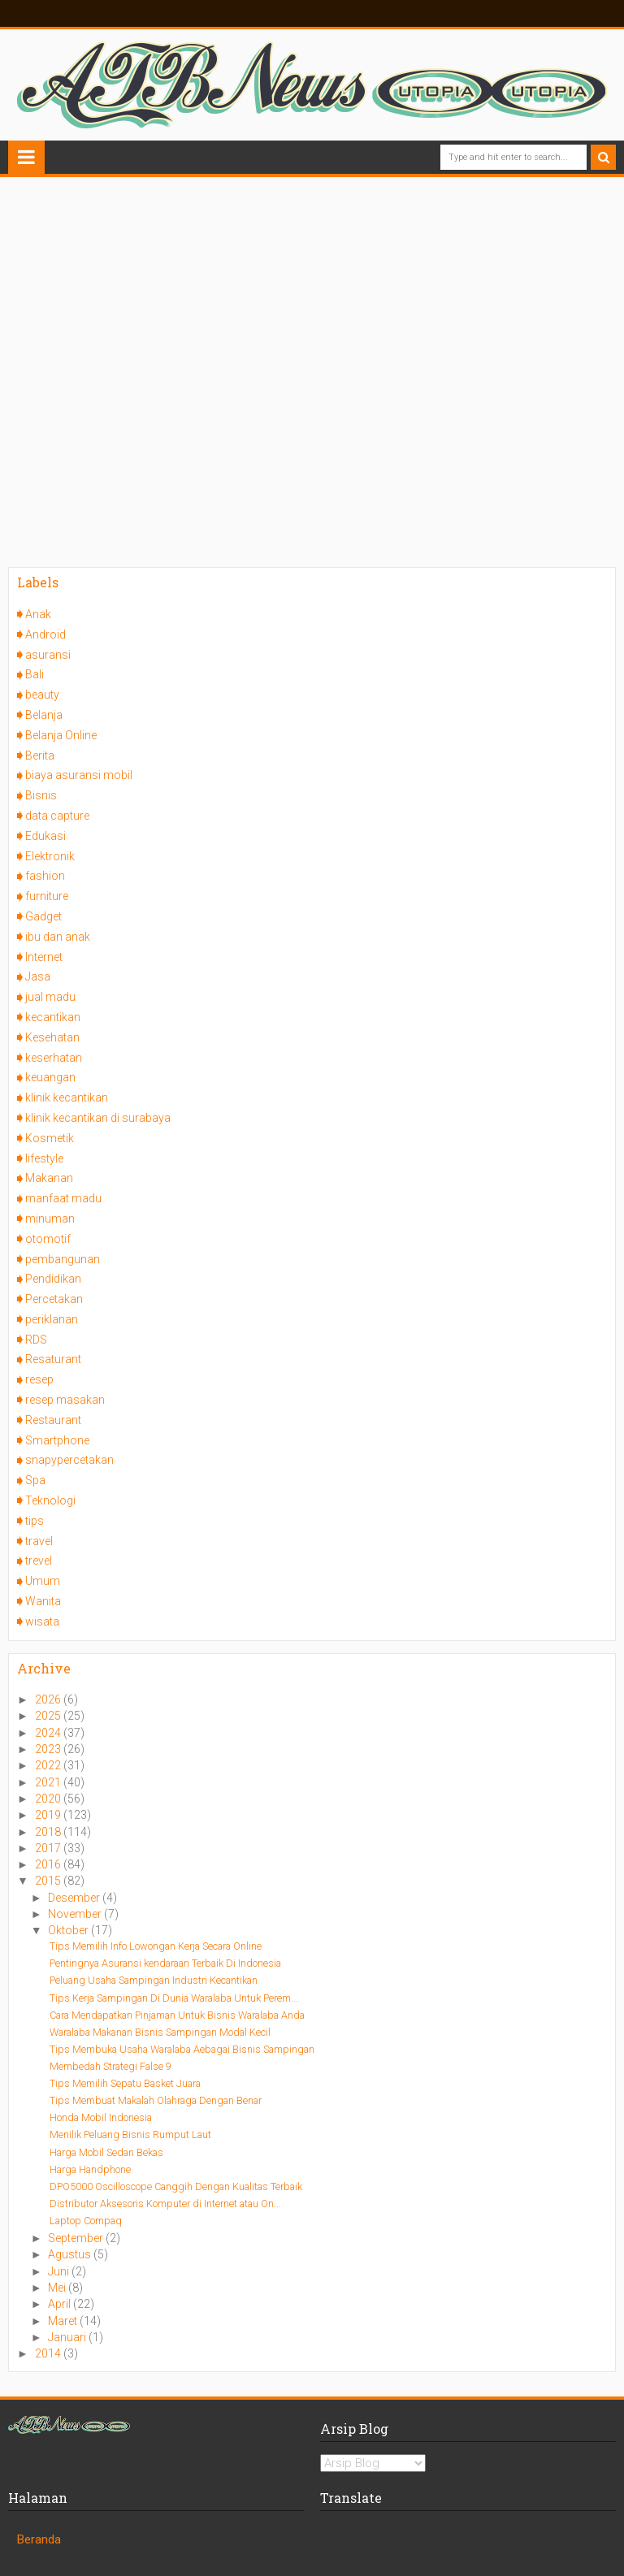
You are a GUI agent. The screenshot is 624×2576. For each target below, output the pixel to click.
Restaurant (53, 1420)
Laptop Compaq (86, 2220)
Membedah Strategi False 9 (110, 2066)
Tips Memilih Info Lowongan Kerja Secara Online (156, 1946)
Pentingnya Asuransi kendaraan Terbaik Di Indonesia (165, 1963)
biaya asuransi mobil (78, 774)
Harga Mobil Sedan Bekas (106, 2152)
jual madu (50, 996)
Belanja (44, 714)
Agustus (70, 2254)
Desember (75, 1897)
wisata (42, 1621)
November (76, 1913)
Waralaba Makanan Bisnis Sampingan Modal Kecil (160, 2032)
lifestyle (44, 1158)
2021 (49, 1782)
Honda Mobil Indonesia (101, 2117)
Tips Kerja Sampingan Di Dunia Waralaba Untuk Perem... (174, 1998)
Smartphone (57, 1440)
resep (39, 1379)
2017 (49, 1848)
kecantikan (52, 1017)
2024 (49, 1732)
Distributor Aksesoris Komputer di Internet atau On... (165, 2203)
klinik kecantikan (66, 1097)
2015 (49, 1880)
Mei (58, 2287)
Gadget (43, 916)
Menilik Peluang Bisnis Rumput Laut (130, 2134)
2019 (49, 1814)
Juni (60, 2271)
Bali (34, 674)
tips (34, 1520)
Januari (68, 2337)
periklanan (51, 1319)
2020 (49, 1798)
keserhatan (53, 1057)
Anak (38, 614)
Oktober (69, 1930)
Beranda (39, 2539)
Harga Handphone (90, 2169)
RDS (36, 1339)
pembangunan (62, 1259)
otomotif (48, 1238)
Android (45, 634)
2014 (49, 2353)
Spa (35, 1480)
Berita (39, 755)
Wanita (43, 1601)
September (77, 2238)
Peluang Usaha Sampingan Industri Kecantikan (154, 1980)
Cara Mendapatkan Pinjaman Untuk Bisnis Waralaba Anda (177, 2015)
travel (39, 1541)
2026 (49, 1699)
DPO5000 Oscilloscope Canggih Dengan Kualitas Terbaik (176, 2186)
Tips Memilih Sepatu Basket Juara (125, 2083)
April (60, 2303)
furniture (46, 896)
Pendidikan (53, 1278)
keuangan (50, 1077)
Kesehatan (52, 1037)
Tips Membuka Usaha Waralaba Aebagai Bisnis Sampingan (182, 2049)
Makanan (49, 1177)
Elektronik (50, 856)
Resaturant (53, 1359)
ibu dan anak (57, 936)
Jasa (37, 976)
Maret (64, 2320)
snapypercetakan (69, 1459)
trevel (38, 1560)
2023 (49, 1749)
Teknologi (50, 1500)
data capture (57, 815)
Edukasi (45, 835)
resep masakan (65, 1399)
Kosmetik (49, 1138)
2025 (49, 1715)
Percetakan (54, 1298)
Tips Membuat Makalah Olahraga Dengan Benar (156, 2100)
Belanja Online (61, 735)
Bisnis (41, 795)
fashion (45, 875)
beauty (42, 694)
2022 (49, 1765)
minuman (50, 1218)
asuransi (48, 654)
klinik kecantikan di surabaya (98, 1117)
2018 (49, 1831)
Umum (42, 1580)
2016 (49, 1864)
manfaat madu (63, 1198)
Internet (44, 956)
